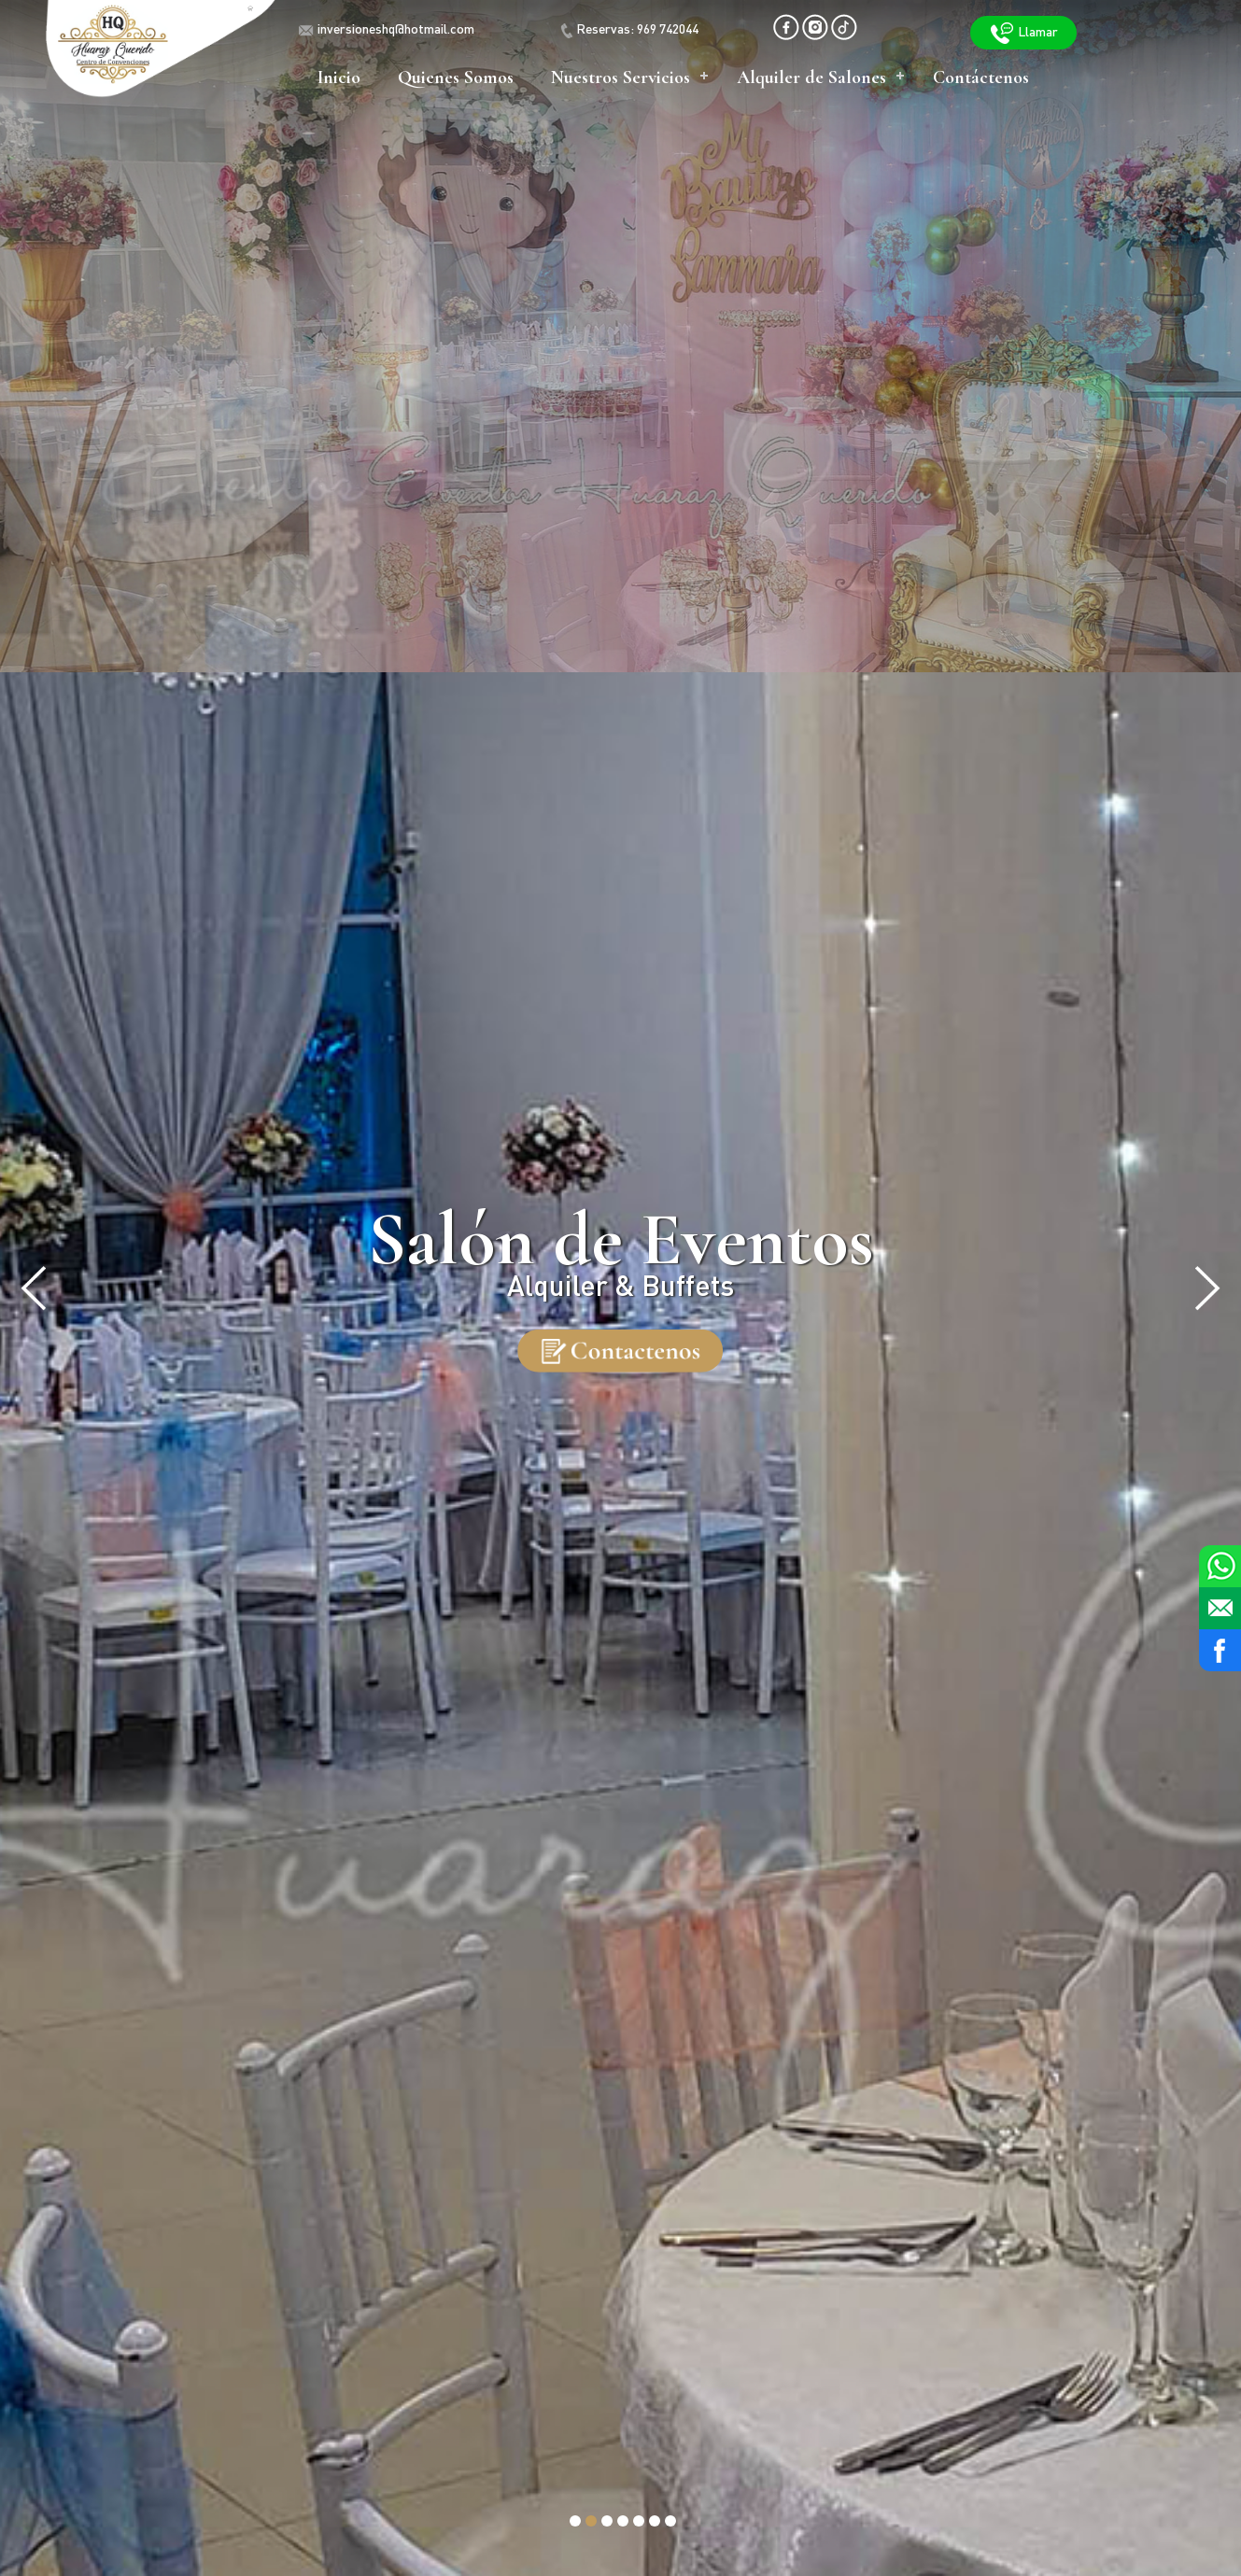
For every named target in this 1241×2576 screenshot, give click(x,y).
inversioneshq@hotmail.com (395, 29)
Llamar (1023, 33)
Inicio (338, 77)
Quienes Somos (456, 77)
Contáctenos (981, 77)
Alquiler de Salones (811, 77)
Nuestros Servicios (620, 77)
